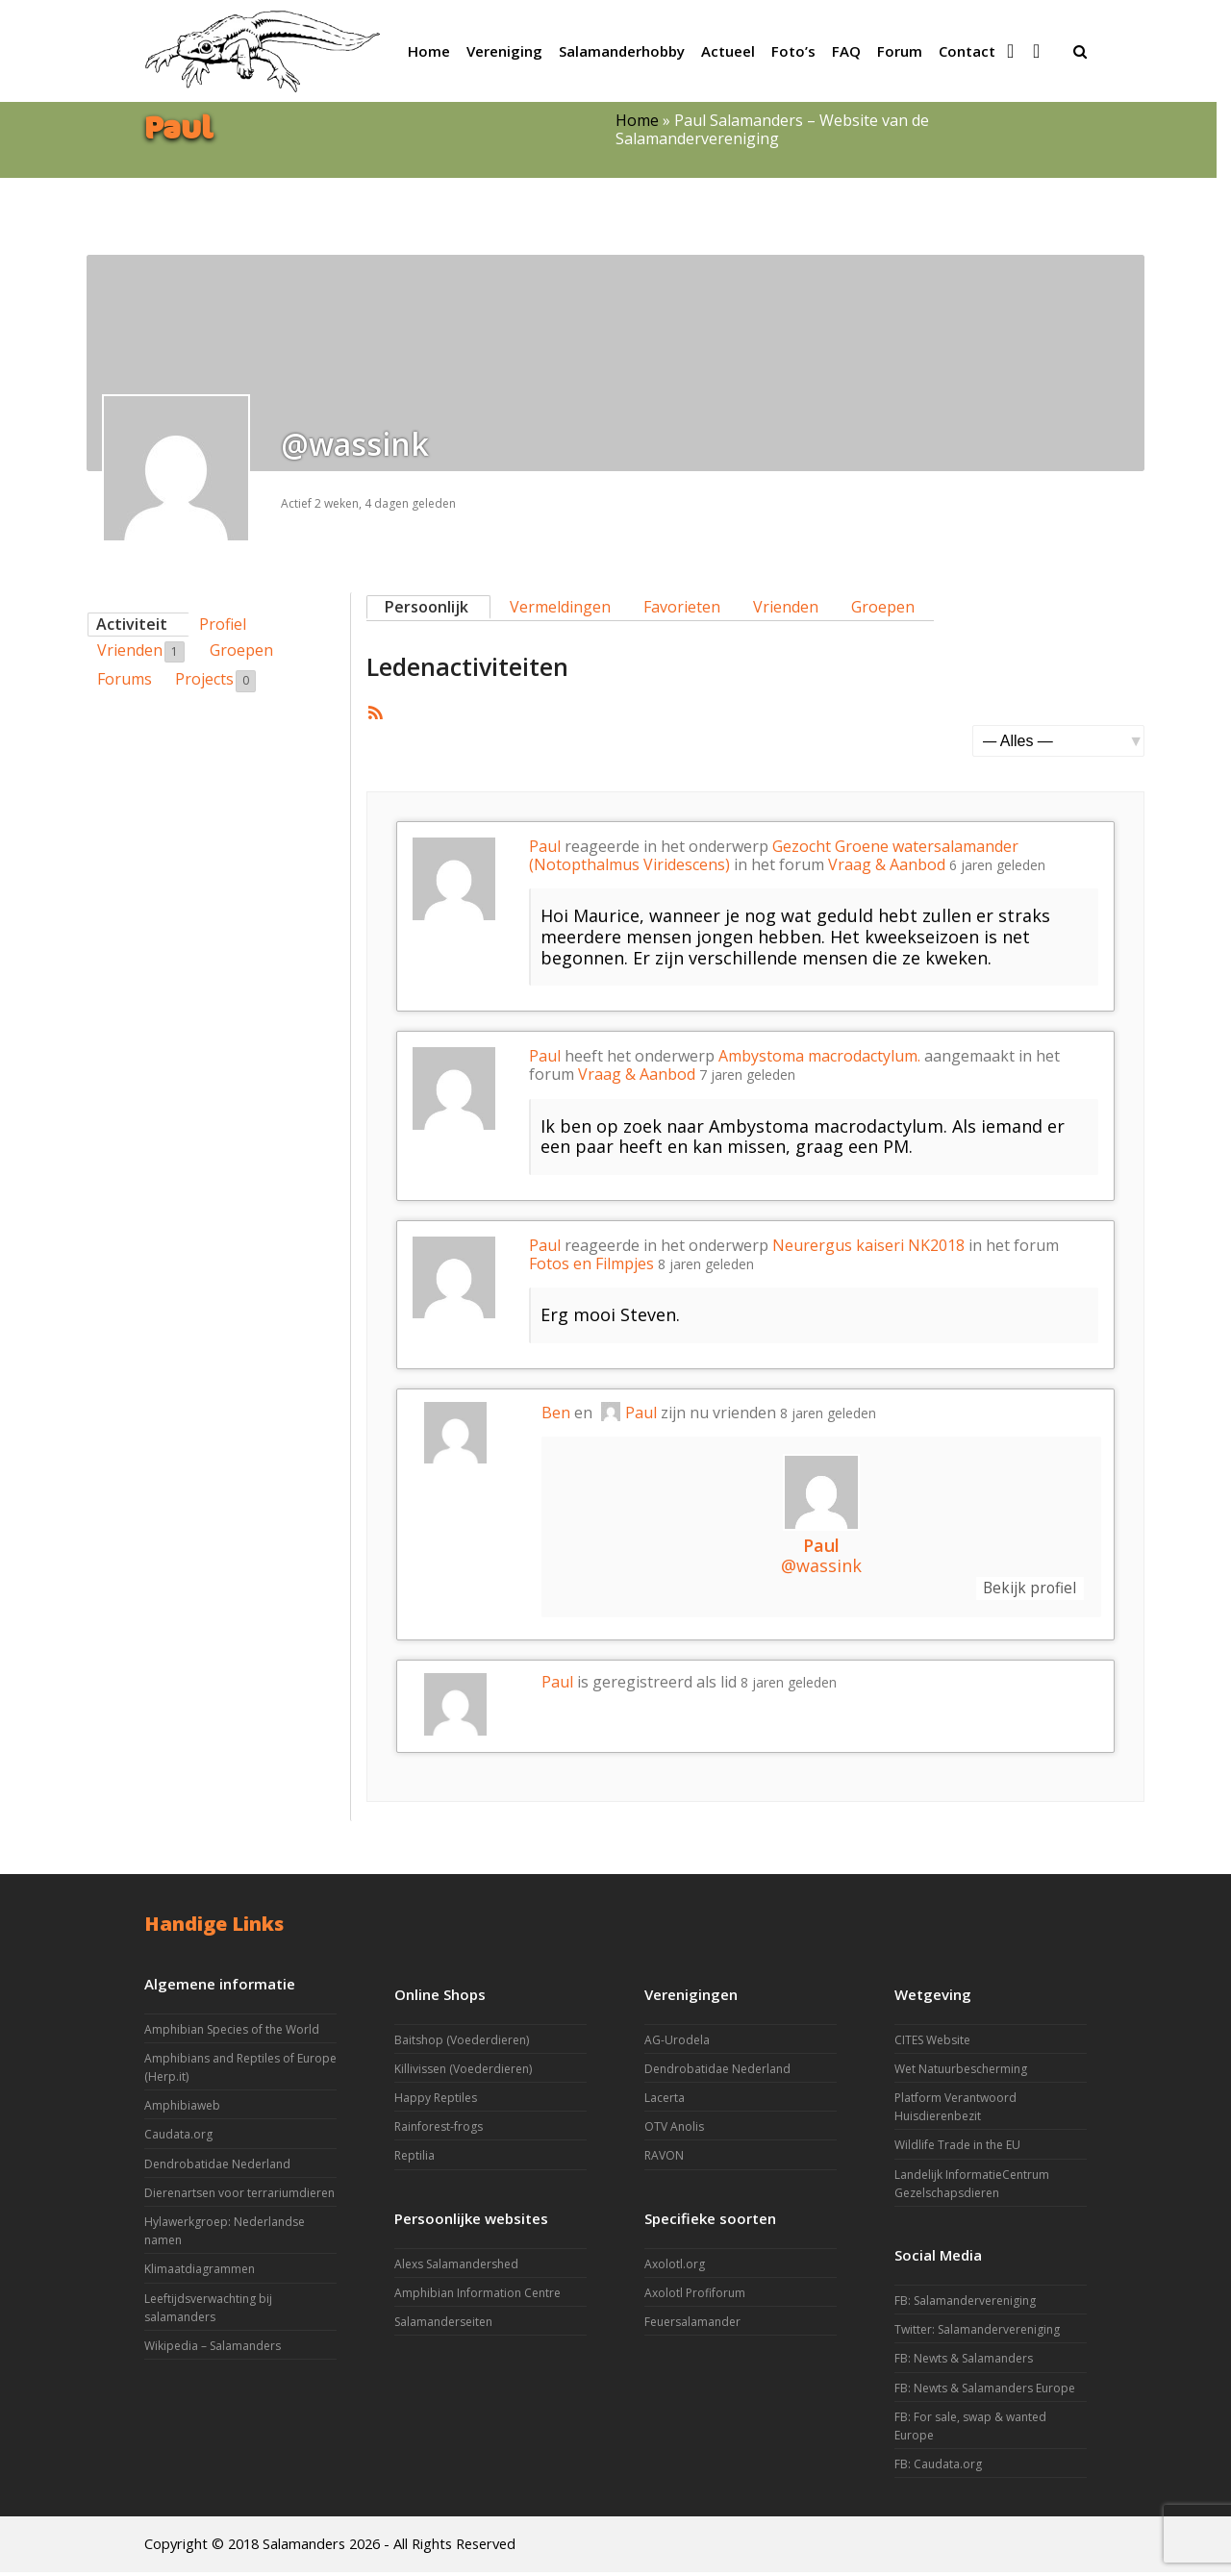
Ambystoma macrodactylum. (819, 1055)
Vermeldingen (560, 606)
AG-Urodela (677, 2044)
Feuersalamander (692, 2325)
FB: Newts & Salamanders (963, 2363)
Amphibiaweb (182, 2109)
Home (637, 120)
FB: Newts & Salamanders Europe (984, 2392)
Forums (124, 678)
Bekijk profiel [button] (1020, 1590)
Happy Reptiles (435, 2101)
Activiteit (131, 624)
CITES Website (932, 2044)
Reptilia (414, 2160)
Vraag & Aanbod (886, 864)
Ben (555, 1412)
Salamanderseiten (443, 2325)
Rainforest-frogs (438, 2130)
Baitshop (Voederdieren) (461, 2044)
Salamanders (304, 2547)
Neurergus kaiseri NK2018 (868, 1245)
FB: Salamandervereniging (965, 2304)
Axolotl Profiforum (694, 2296)
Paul (545, 846)
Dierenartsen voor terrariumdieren (239, 2196)
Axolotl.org (674, 2268)
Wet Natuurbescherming (960, 2072)
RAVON (664, 2160)
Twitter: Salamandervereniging (977, 2333)
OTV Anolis (674, 2130)
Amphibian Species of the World (231, 2033)
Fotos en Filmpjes (591, 1263)
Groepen (241, 650)
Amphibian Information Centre (477, 2296)
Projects (215, 679)
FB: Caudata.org (938, 2468)
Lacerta (664, 2101)
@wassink (821, 1565)
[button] (1080, 51)
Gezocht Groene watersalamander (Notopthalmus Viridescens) (773, 855)
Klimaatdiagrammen (199, 2273)
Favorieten (681, 606)
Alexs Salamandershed (456, 2268)
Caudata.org (178, 2139)
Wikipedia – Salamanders (212, 2349)
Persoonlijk (426, 606)
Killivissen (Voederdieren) (463, 2072)
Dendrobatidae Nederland (217, 2168)
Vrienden (141, 651)
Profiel (222, 624)
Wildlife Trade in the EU (957, 2149)
